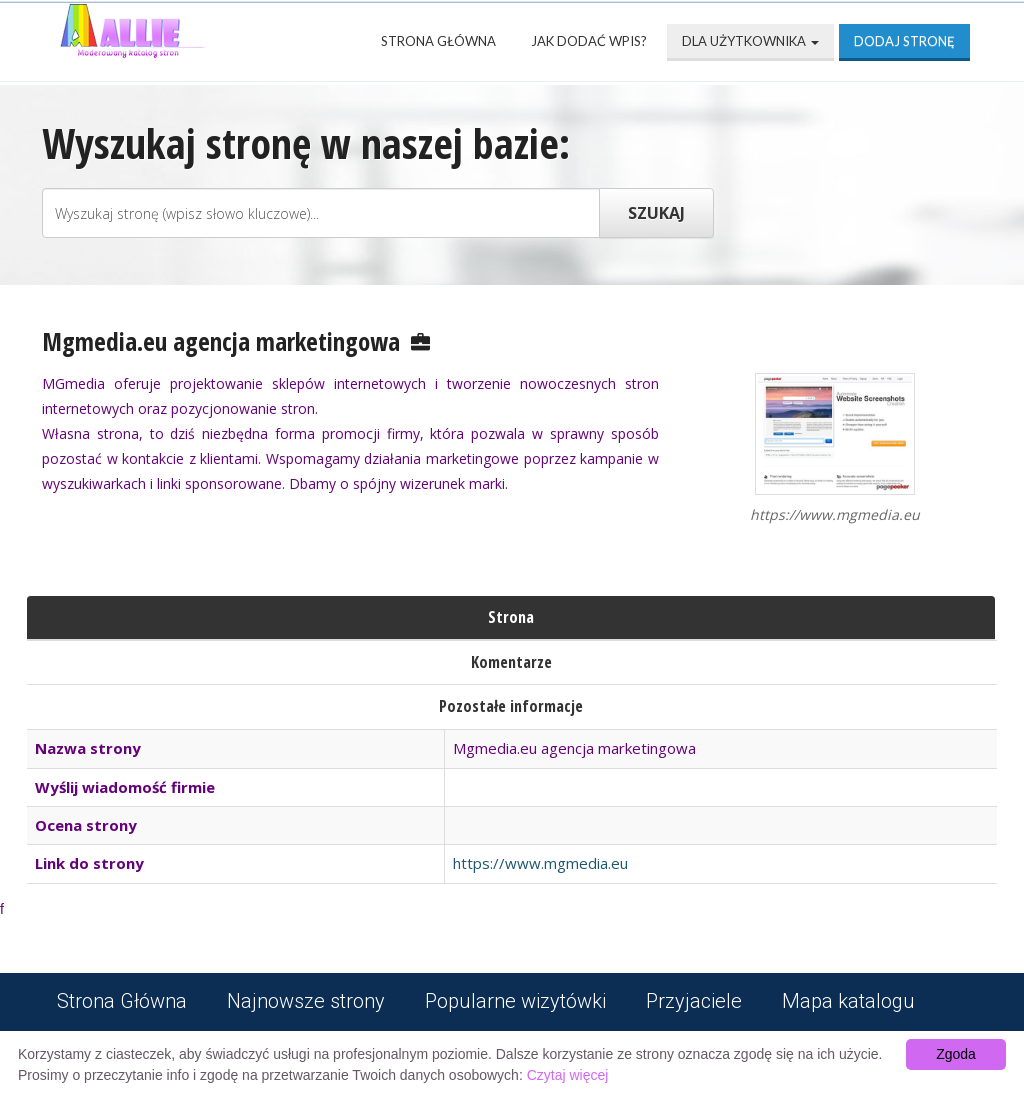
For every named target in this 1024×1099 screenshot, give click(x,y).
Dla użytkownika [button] (750, 41)
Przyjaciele (694, 1001)
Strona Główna (438, 41)
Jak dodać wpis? (589, 41)
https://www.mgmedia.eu (540, 863)
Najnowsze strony (306, 1001)
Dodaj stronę (904, 41)
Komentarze (511, 662)
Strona (511, 617)
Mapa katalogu (848, 1001)
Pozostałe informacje (511, 706)
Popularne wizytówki (515, 1001)
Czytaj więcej (568, 1075)
